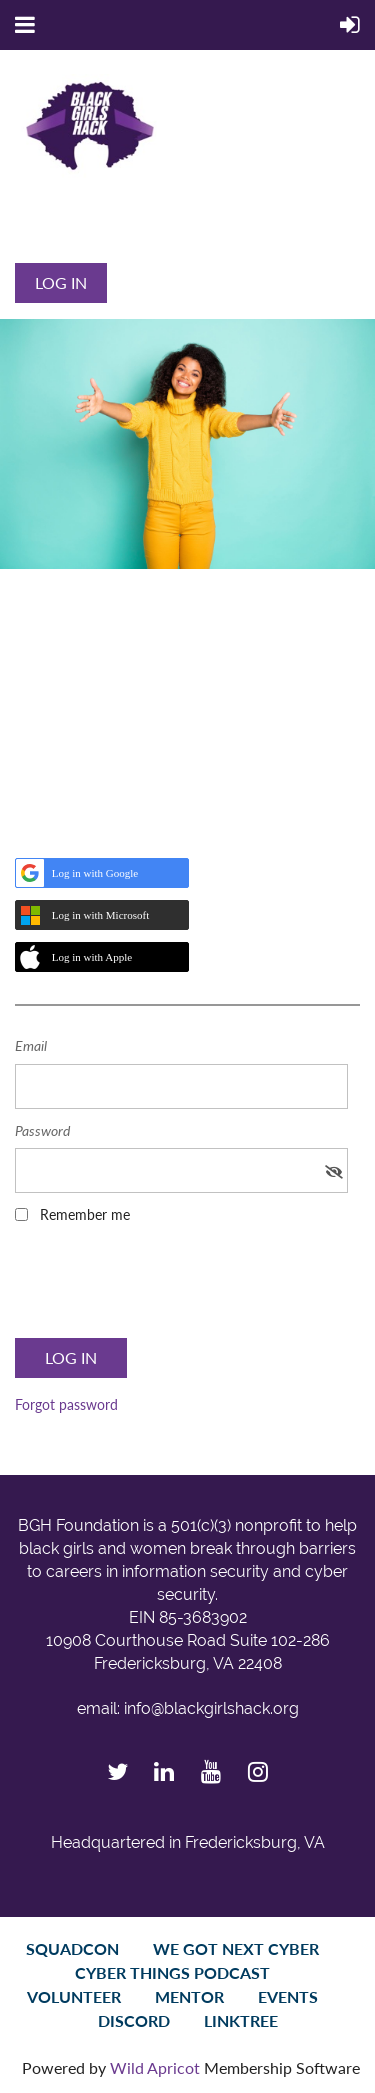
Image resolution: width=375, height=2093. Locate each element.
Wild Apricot (155, 2067)
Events (288, 1996)
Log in (61, 282)
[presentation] (167, 1287)
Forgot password (66, 1404)
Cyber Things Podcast (172, 1972)
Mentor (189, 1996)
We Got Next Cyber (236, 1948)
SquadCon (72, 1948)
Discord (134, 2020)
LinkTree (241, 2020)
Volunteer (74, 1996)
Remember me (85, 1214)
